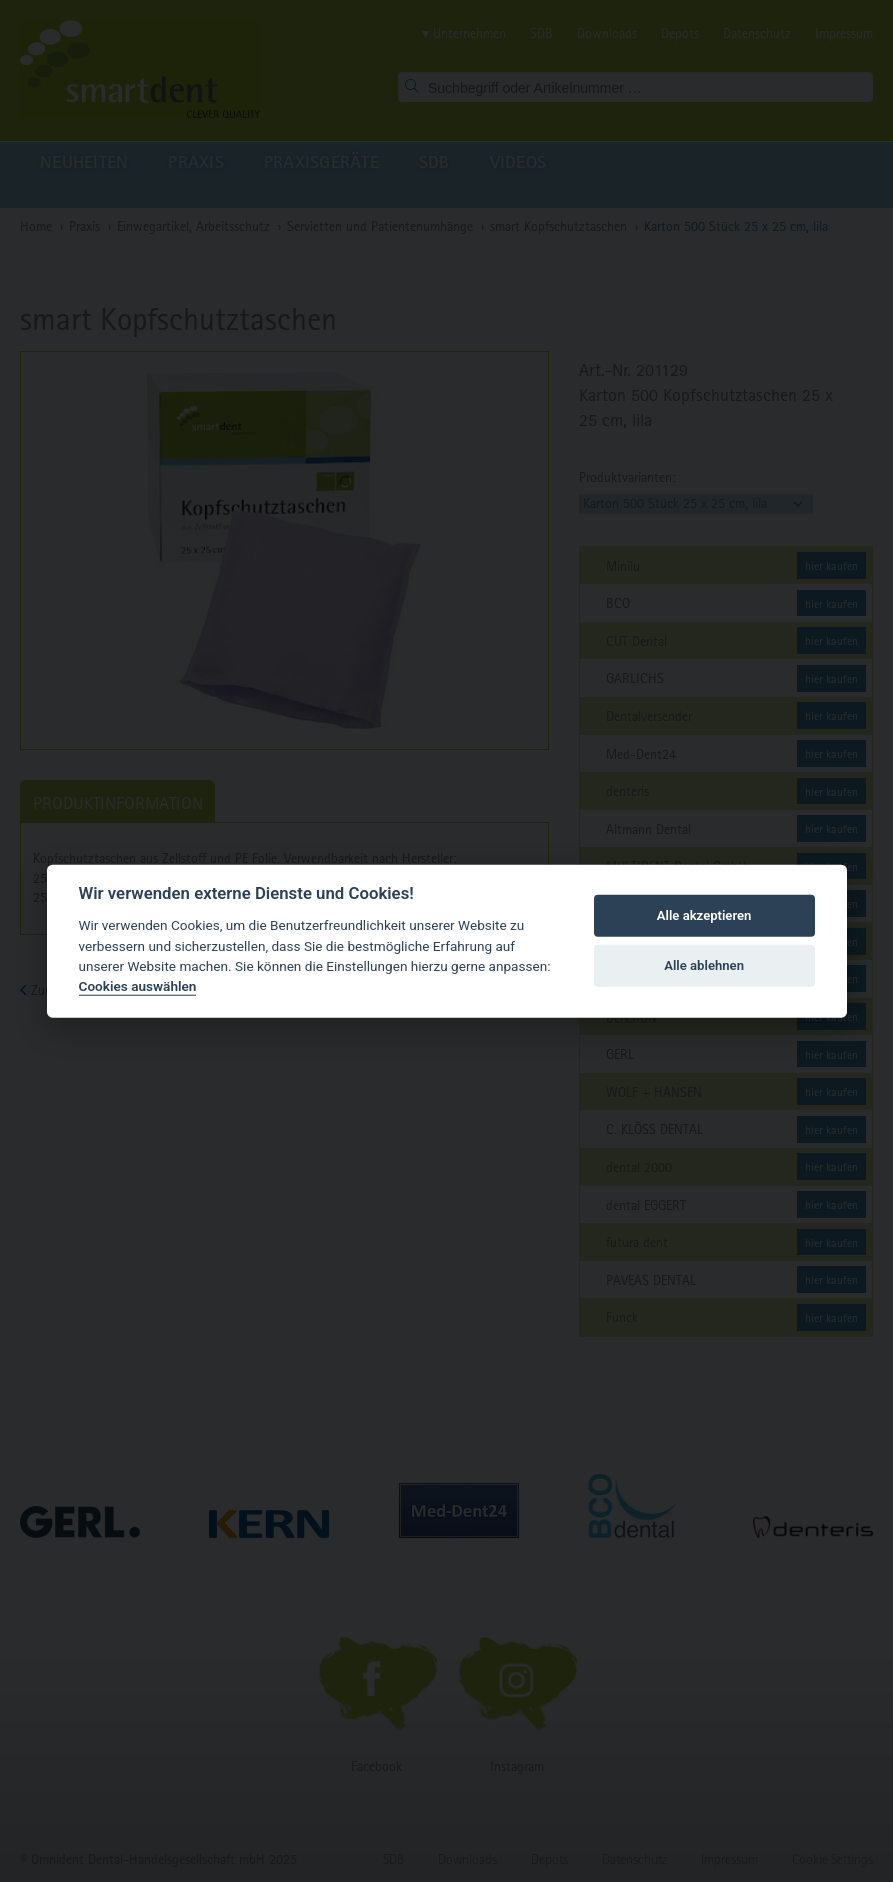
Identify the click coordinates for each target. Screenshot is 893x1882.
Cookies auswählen (138, 986)
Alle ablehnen (704, 965)
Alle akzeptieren (704, 915)
